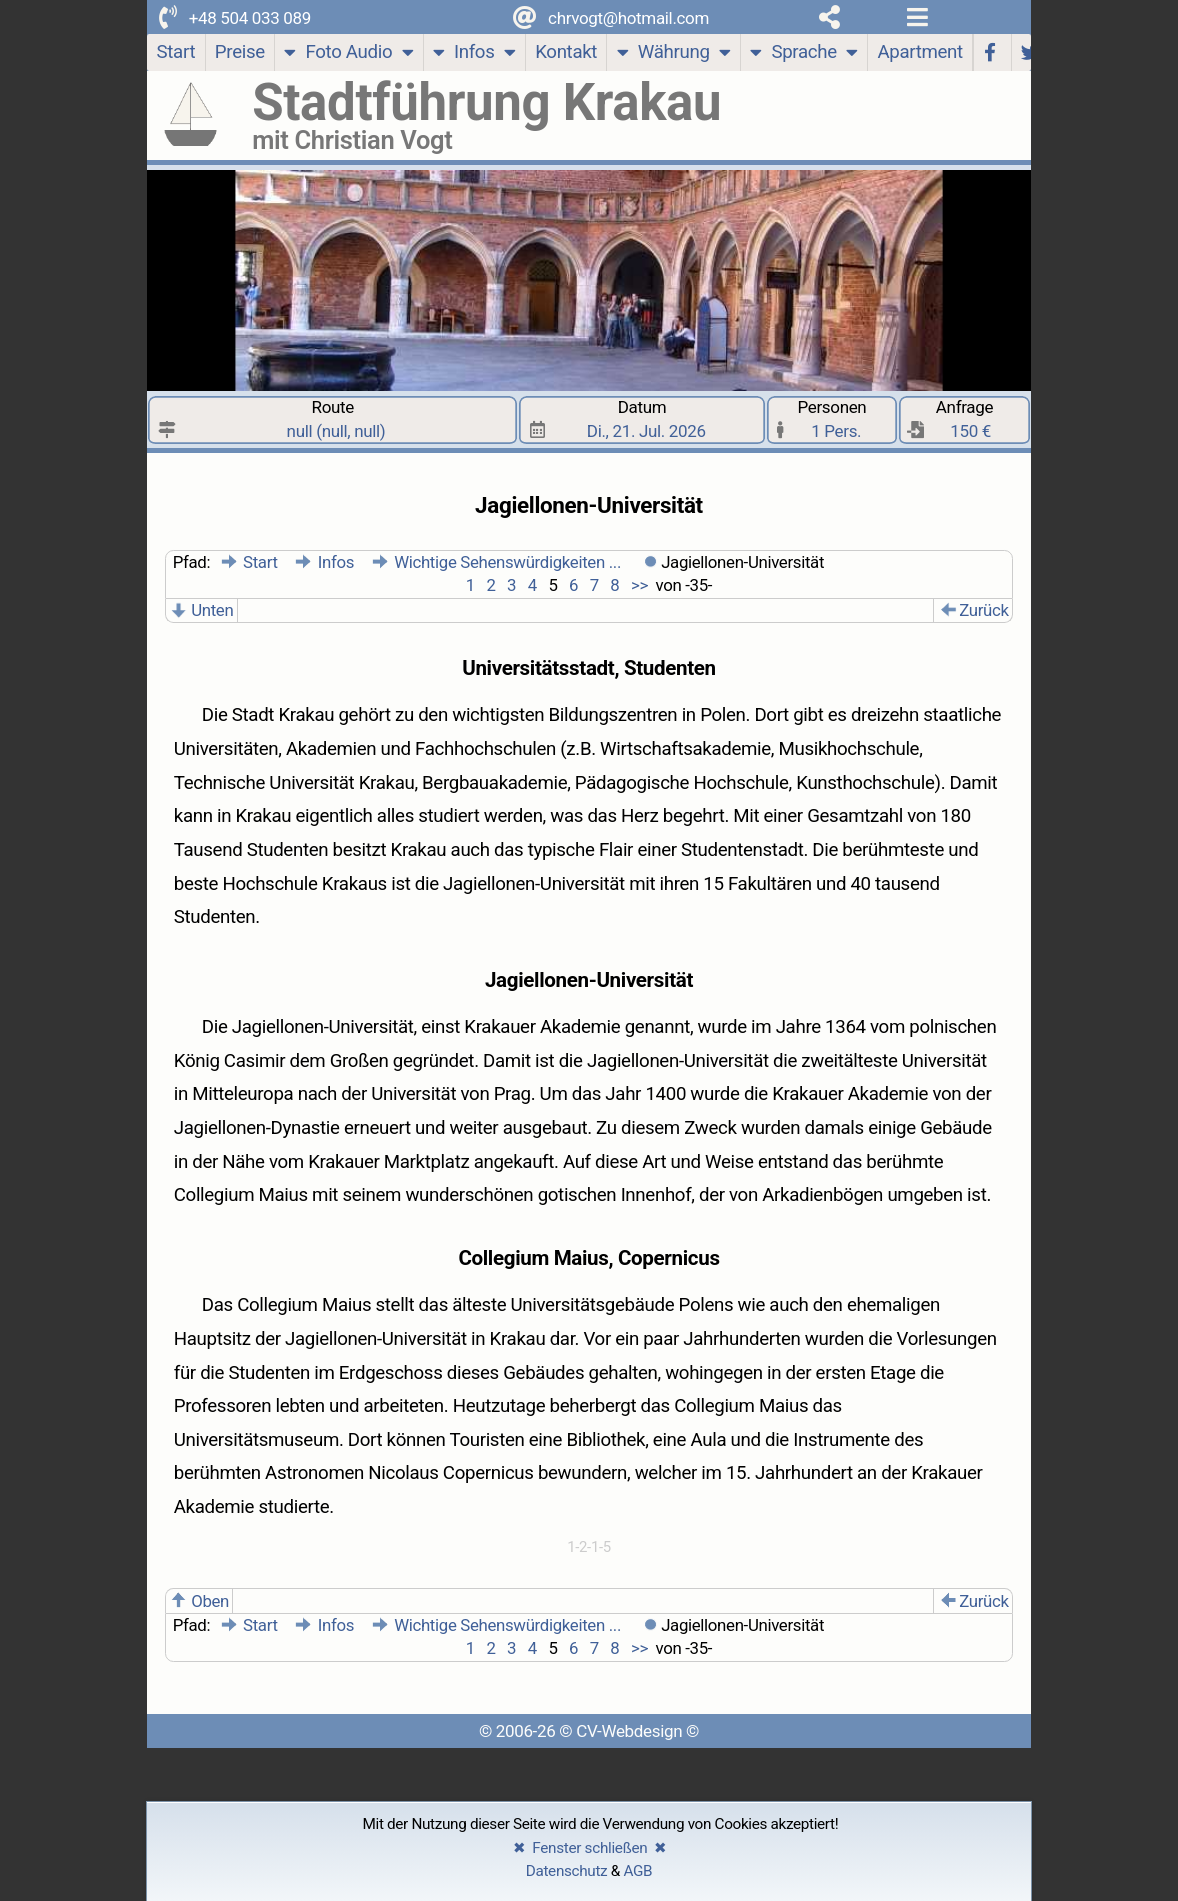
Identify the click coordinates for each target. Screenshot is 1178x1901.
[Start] (176, 52)
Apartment (919, 52)
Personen (833, 420)
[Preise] (241, 52)
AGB (637, 1871)
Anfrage (965, 420)
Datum (642, 420)
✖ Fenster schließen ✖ (590, 1848)
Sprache (803, 55)
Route (332, 420)
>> (637, 585)
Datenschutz (567, 1871)
